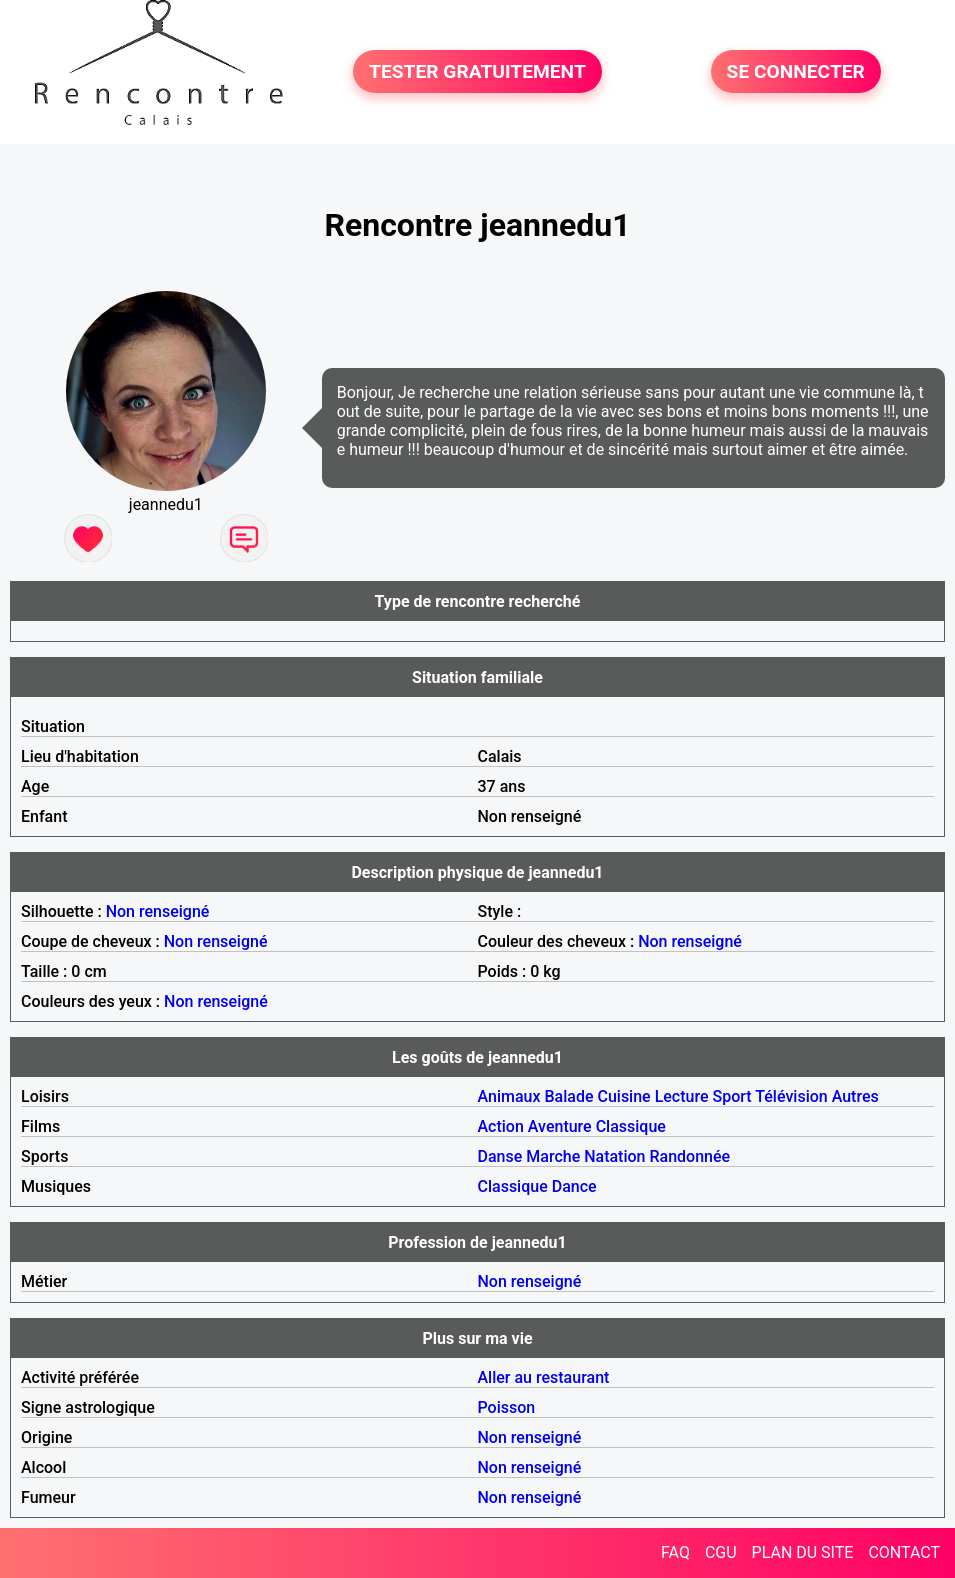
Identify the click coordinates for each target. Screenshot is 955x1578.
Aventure (560, 1126)
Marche (553, 1156)
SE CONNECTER (796, 71)
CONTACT (904, 1552)
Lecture (682, 1096)
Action (501, 1126)
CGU (721, 1552)
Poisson (507, 1407)
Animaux (509, 1096)
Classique (631, 1126)
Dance (574, 1186)
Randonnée (690, 1156)
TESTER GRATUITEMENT (477, 71)
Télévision (791, 1096)
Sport (732, 1096)
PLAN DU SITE (803, 1552)
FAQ (675, 1552)
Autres (855, 1096)
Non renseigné (158, 911)
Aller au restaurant (544, 1377)
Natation (614, 1156)
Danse (500, 1156)
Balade (568, 1096)
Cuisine (623, 1096)
